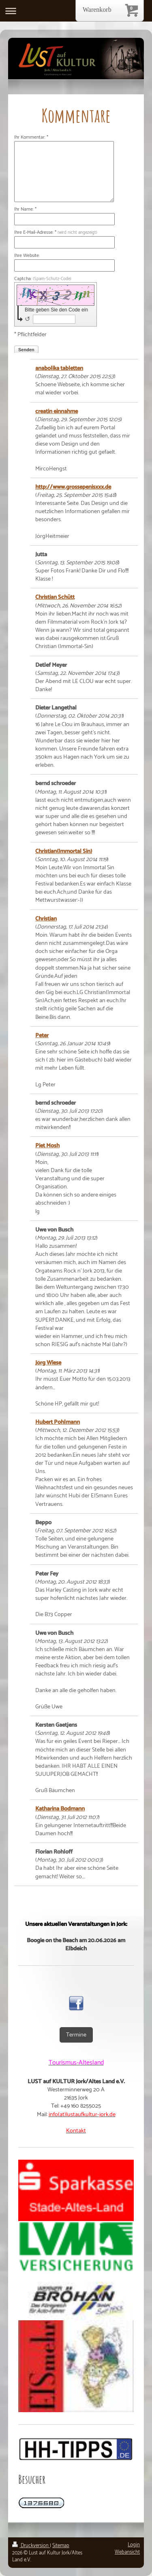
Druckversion (31, 2545)
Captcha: (42, 279)
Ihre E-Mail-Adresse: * (55, 232)
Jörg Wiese (48, 1363)
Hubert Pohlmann (57, 1422)
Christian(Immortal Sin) (63, 851)
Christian (46, 919)
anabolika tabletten (59, 368)
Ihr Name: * (25, 209)
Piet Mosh (47, 1146)
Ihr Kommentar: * (31, 137)
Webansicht (127, 2552)
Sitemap (60, 2545)
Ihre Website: (27, 255)
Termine (76, 2035)
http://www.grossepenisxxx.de (73, 487)
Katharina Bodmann (60, 1809)
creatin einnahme (56, 411)
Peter (42, 1035)
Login (134, 2545)
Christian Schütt (55, 597)
